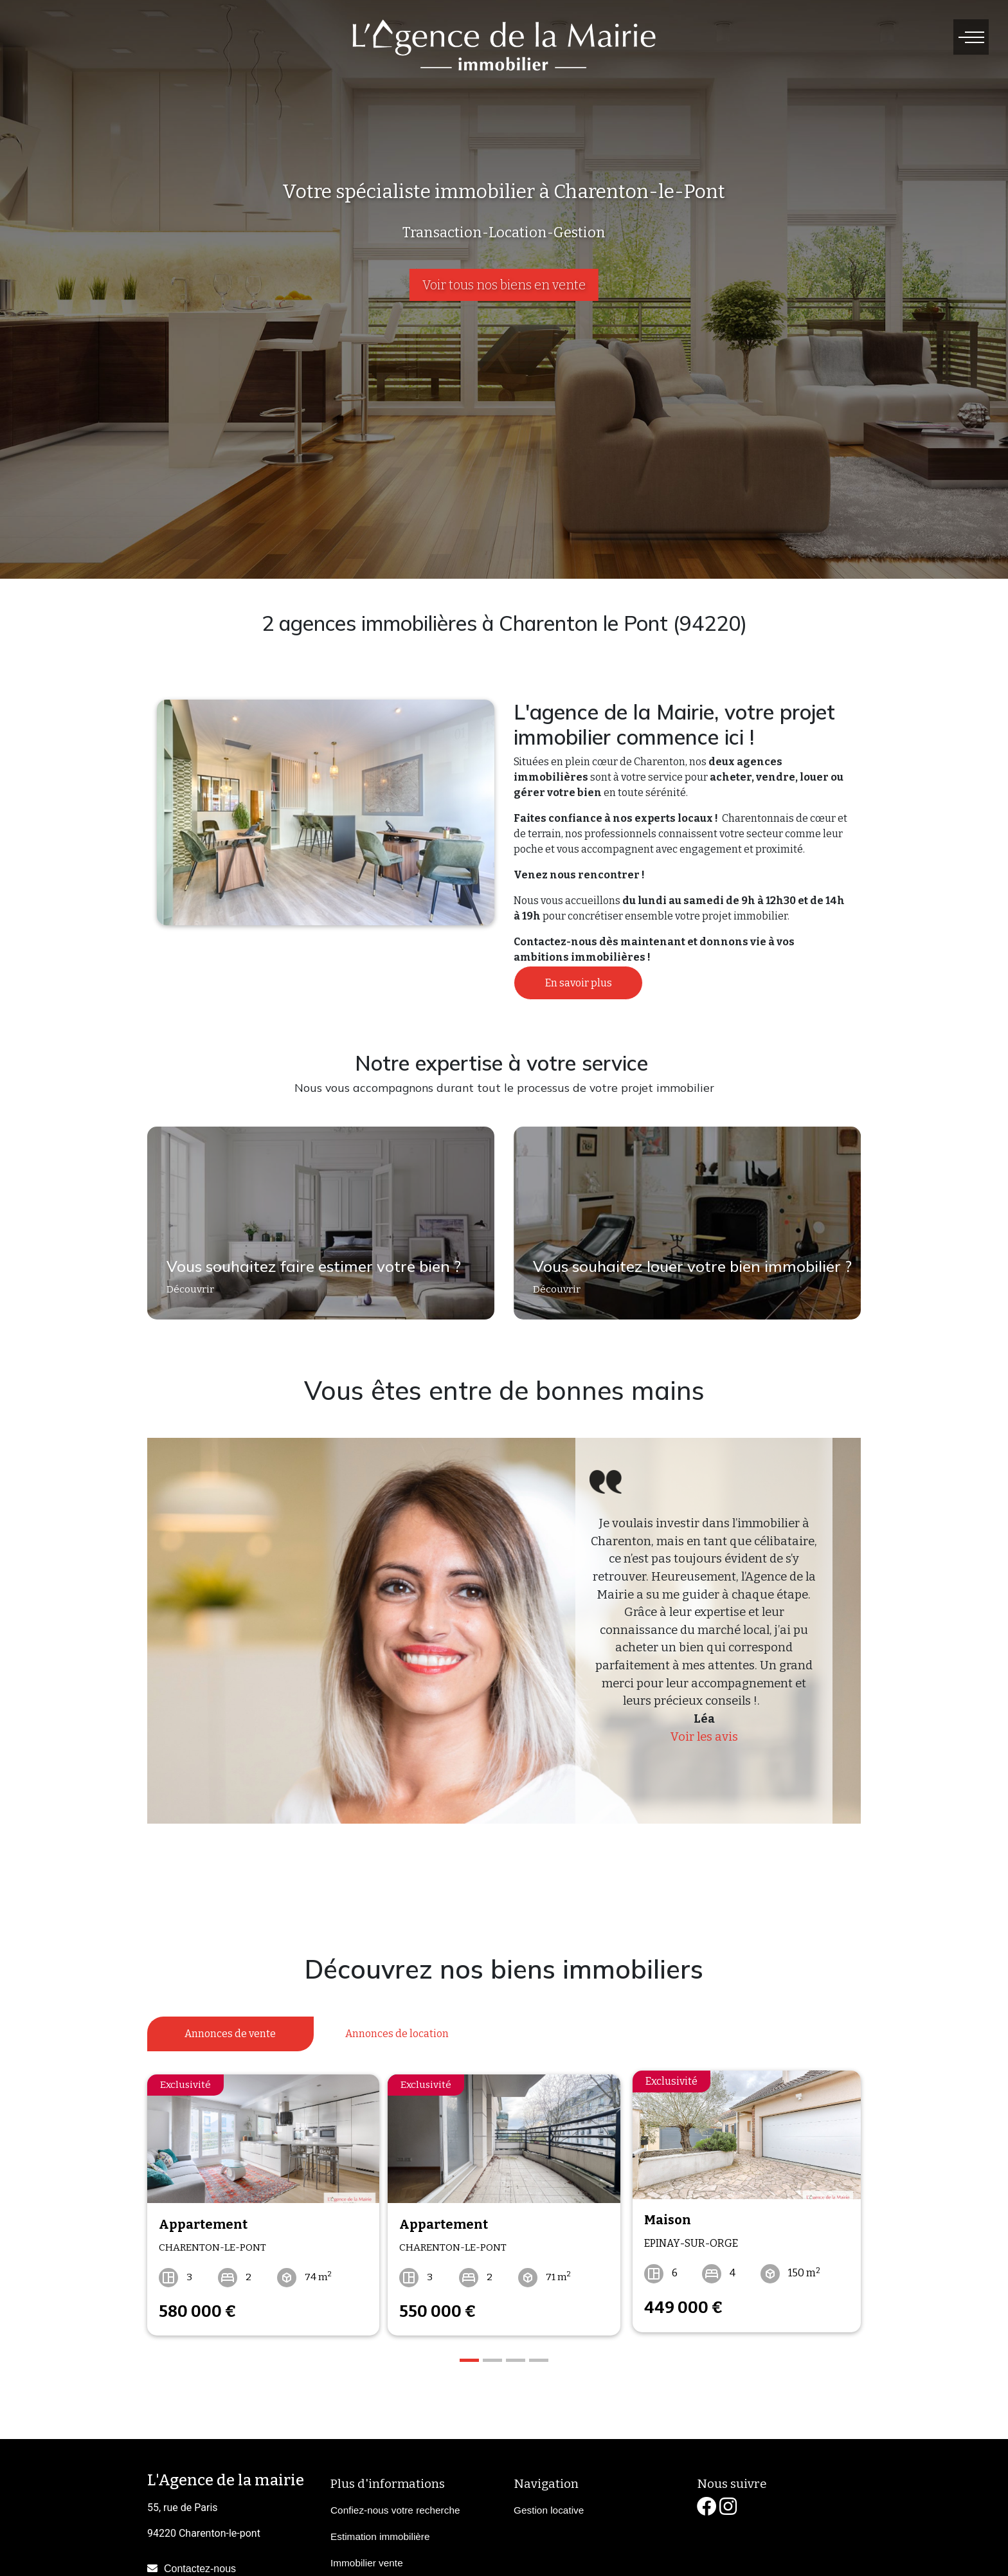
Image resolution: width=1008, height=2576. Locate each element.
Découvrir (188, 1291)
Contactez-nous (200, 2560)
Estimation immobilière (380, 2529)
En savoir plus (578, 983)
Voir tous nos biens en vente (504, 285)
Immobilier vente (366, 2555)
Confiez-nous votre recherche (395, 2503)
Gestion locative (549, 2503)
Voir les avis (704, 1737)
